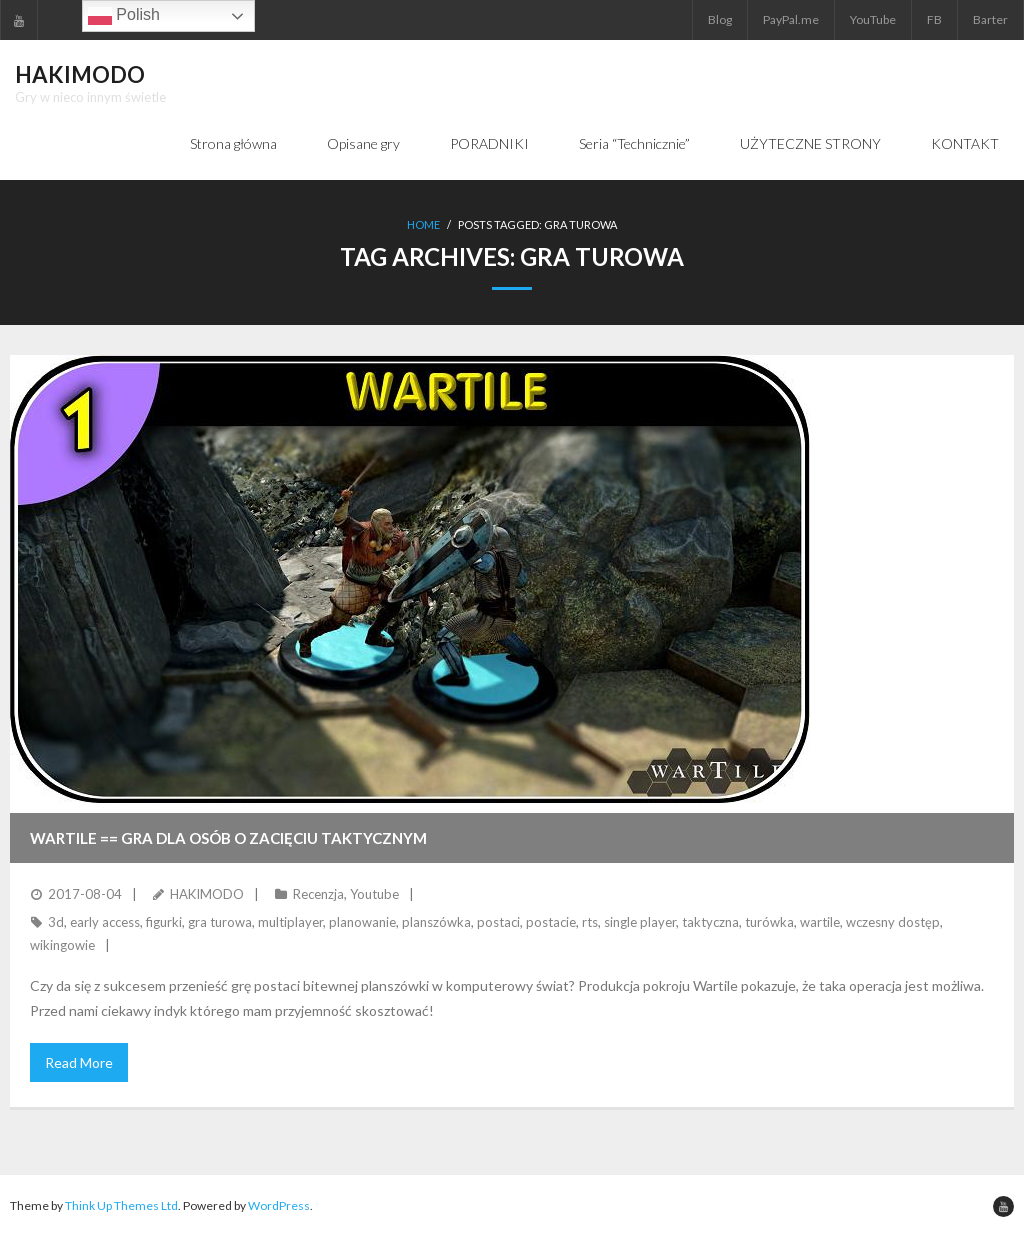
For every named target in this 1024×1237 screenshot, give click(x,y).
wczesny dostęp (893, 922)
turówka (769, 922)
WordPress (279, 1205)
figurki (164, 922)
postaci (498, 922)
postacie (551, 922)
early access (105, 922)
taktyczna (710, 922)
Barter (990, 19)
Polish (124, 16)
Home (423, 224)
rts (590, 922)
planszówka (436, 922)
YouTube (873, 19)
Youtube (374, 894)
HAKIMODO (207, 894)
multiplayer (290, 922)
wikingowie (62, 945)
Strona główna (233, 143)
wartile (820, 922)
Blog (720, 19)
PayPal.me (791, 19)
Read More (79, 1062)
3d (56, 922)
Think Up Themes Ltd (121, 1205)
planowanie (362, 922)
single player (640, 922)
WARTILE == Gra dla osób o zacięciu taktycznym (228, 838)
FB (934, 19)
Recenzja (318, 894)
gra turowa (220, 922)
